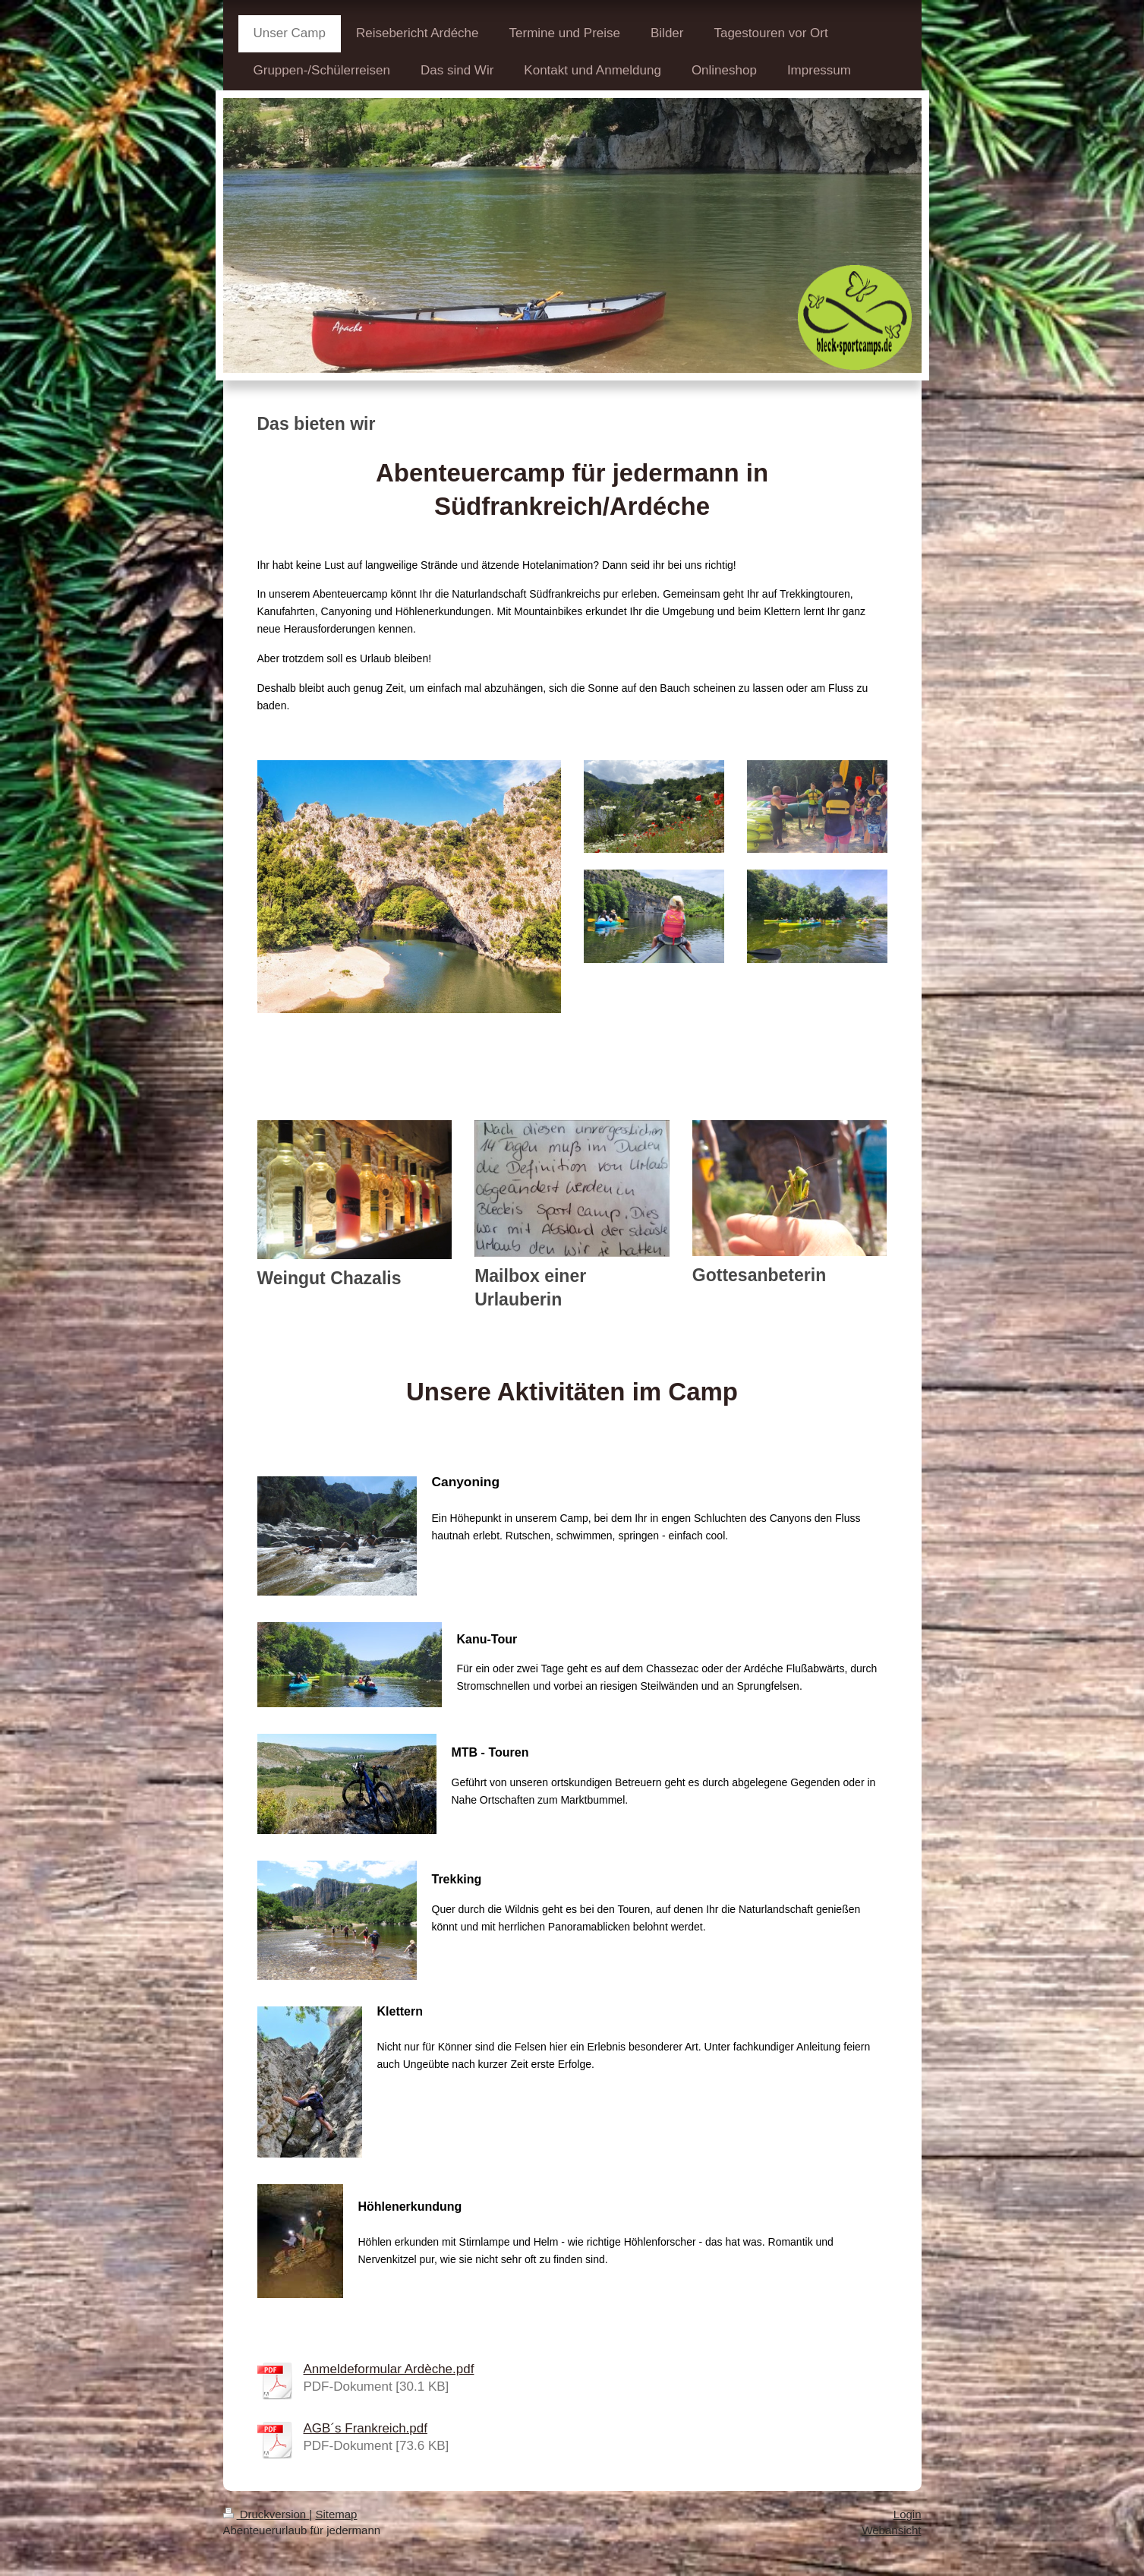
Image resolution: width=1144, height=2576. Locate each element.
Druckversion (266, 2514)
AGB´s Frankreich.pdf (365, 2428)
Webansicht (891, 2530)
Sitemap (336, 2514)
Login (907, 2514)
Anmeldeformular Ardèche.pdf (389, 2369)
